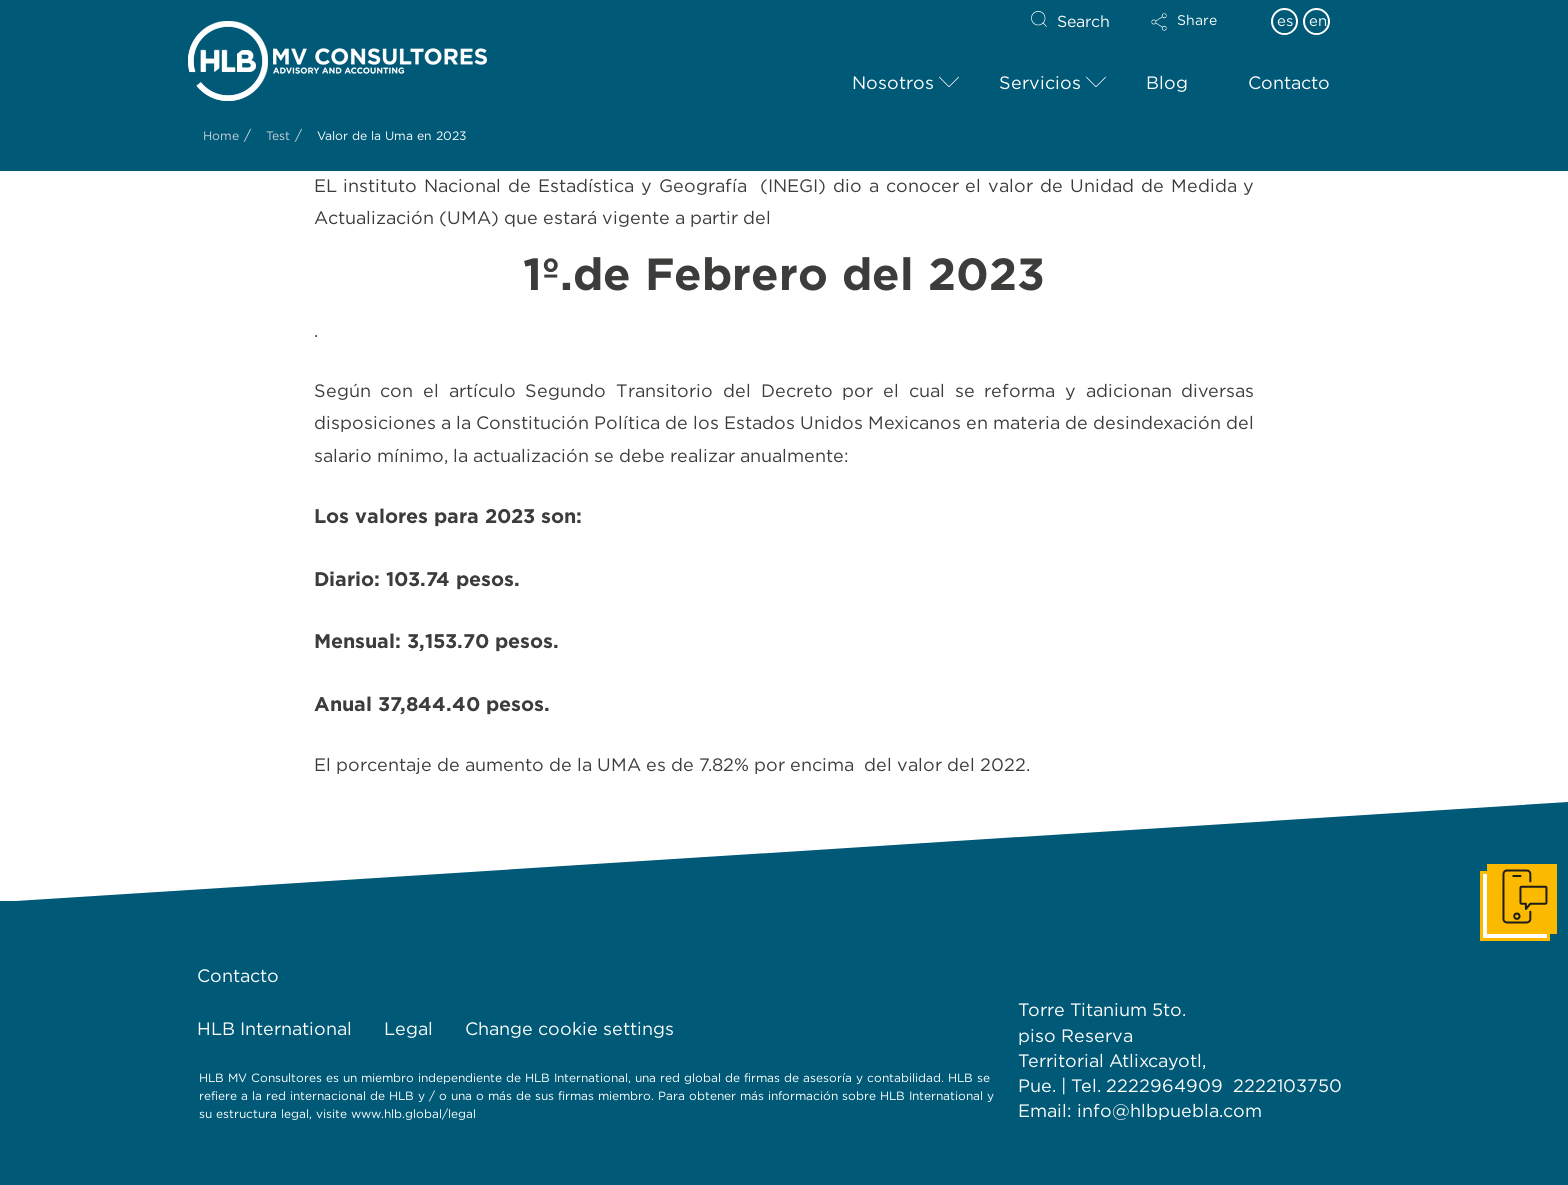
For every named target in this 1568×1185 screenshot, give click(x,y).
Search (1083, 21)
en (1318, 21)
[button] (1201, 35)
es (1285, 21)
